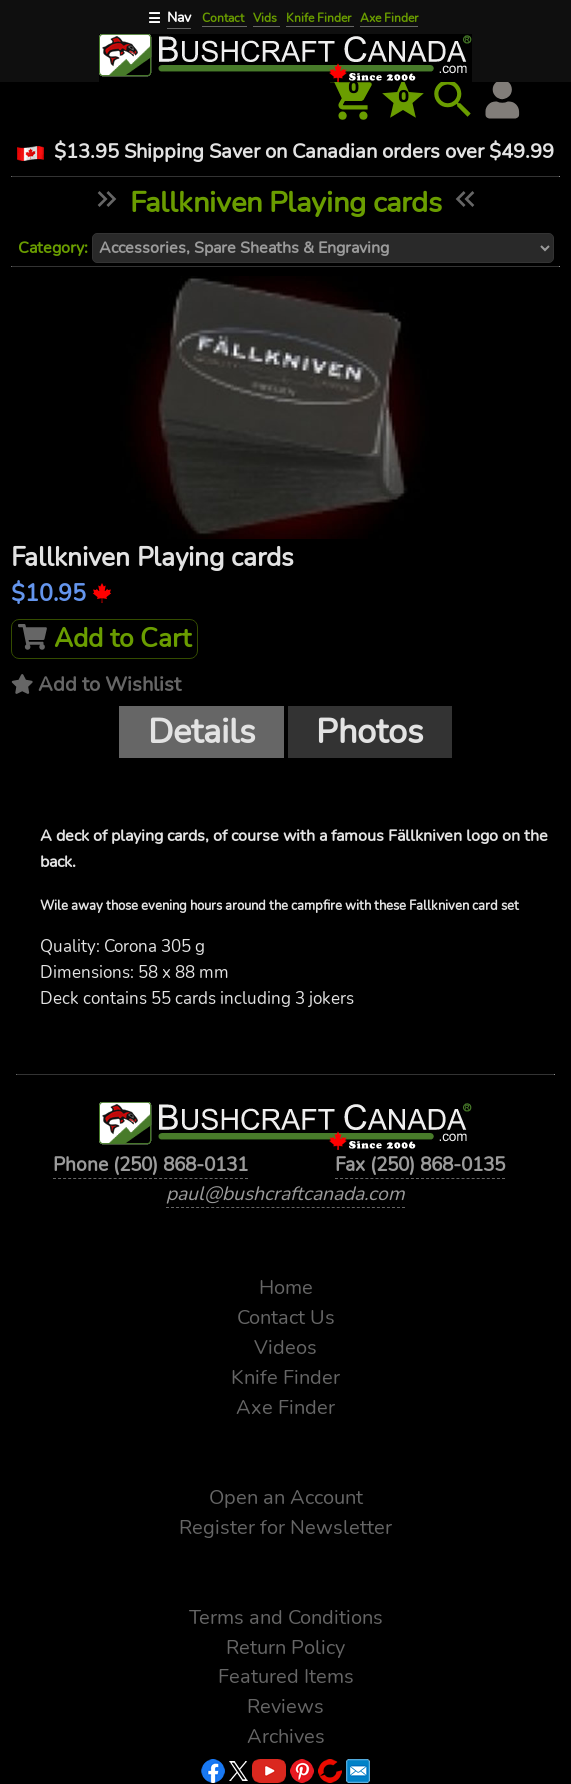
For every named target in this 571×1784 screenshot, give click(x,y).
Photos (369, 731)
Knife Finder (320, 18)
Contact (224, 18)
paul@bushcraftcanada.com (285, 1193)
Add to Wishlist (109, 684)
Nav (179, 17)
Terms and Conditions (286, 1617)
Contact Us (286, 1317)
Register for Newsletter (285, 1527)
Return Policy (285, 1647)
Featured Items (286, 1676)
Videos (285, 1347)
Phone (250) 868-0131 (150, 1164)
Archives (286, 1736)
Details (201, 731)
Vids (266, 18)
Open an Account (286, 1497)
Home (286, 1287)
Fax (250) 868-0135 (420, 1164)
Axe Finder (389, 18)
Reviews (285, 1706)
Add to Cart (104, 638)
